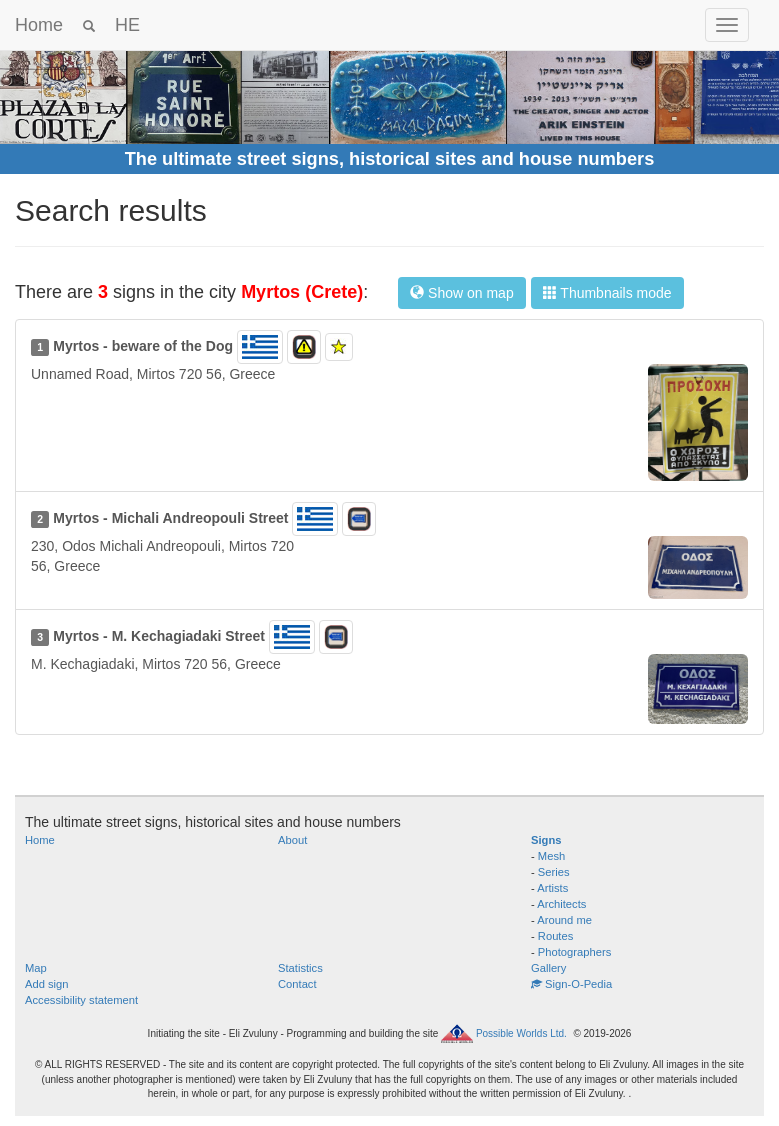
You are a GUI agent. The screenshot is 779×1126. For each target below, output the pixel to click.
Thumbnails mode (607, 293)
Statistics (300, 968)
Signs (546, 840)
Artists (552, 888)
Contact (297, 984)
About (292, 840)
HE (127, 25)
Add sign (47, 984)
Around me (564, 920)
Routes (555, 936)
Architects (561, 904)
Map (36, 968)
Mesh (551, 856)
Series (554, 872)
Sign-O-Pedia (571, 984)
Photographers (574, 952)
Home (39, 25)
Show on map (462, 293)
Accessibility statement (81, 1000)
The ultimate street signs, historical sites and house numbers (390, 159)
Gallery (548, 968)
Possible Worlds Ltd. (521, 1033)
